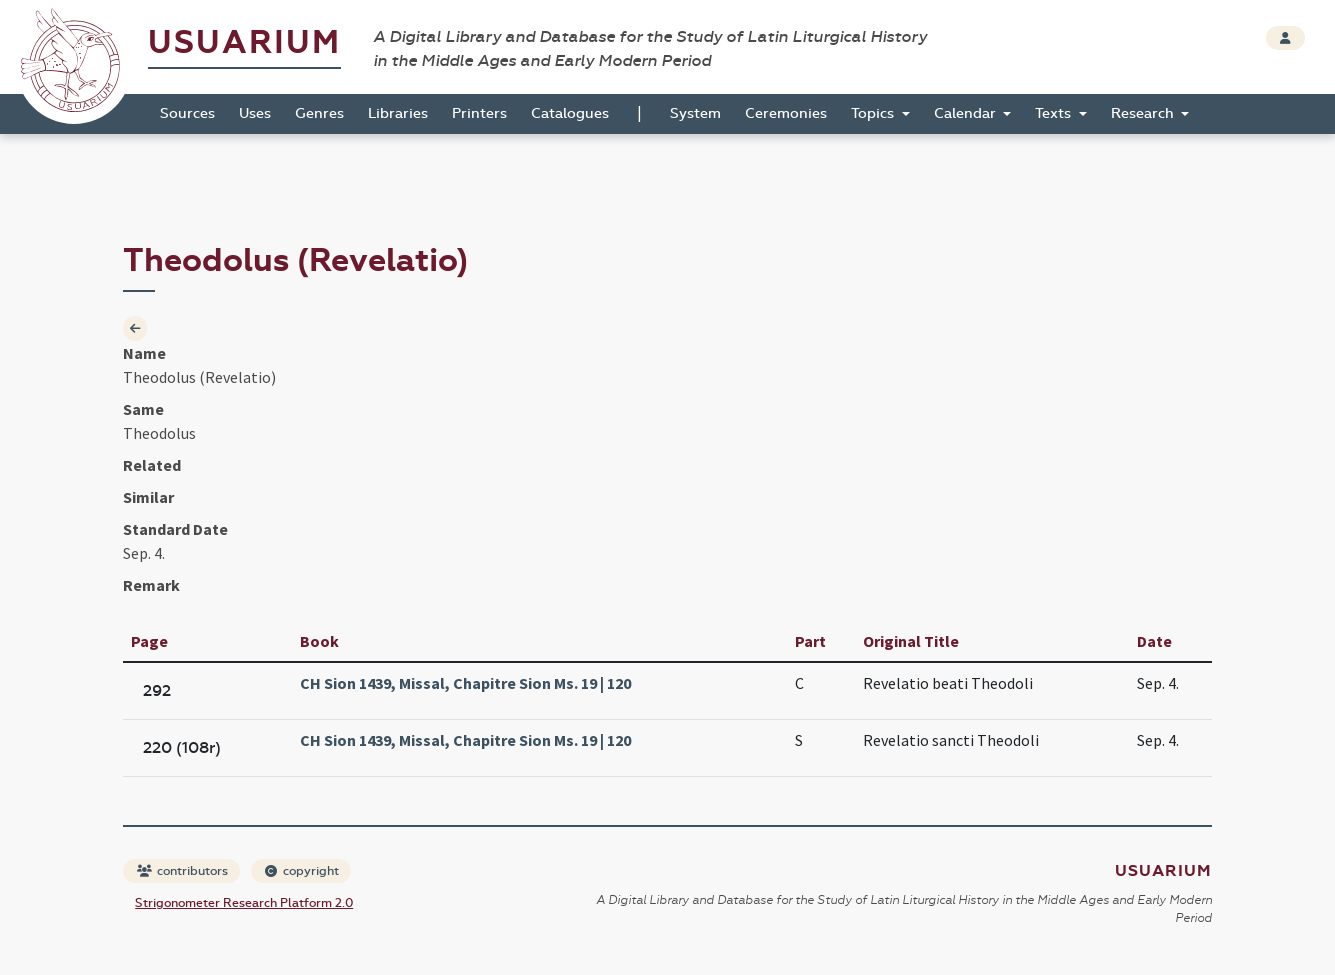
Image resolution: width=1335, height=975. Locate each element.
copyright (302, 871)
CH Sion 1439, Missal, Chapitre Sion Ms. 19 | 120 (465, 683)
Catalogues (570, 113)
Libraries (398, 113)
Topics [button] (874, 113)
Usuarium (244, 42)
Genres (319, 113)
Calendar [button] (967, 113)
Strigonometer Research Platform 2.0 (244, 903)
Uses (255, 113)
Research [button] (1144, 113)
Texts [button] (1055, 113)
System (695, 113)
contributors (182, 871)
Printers (479, 113)
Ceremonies (786, 113)
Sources (187, 113)
